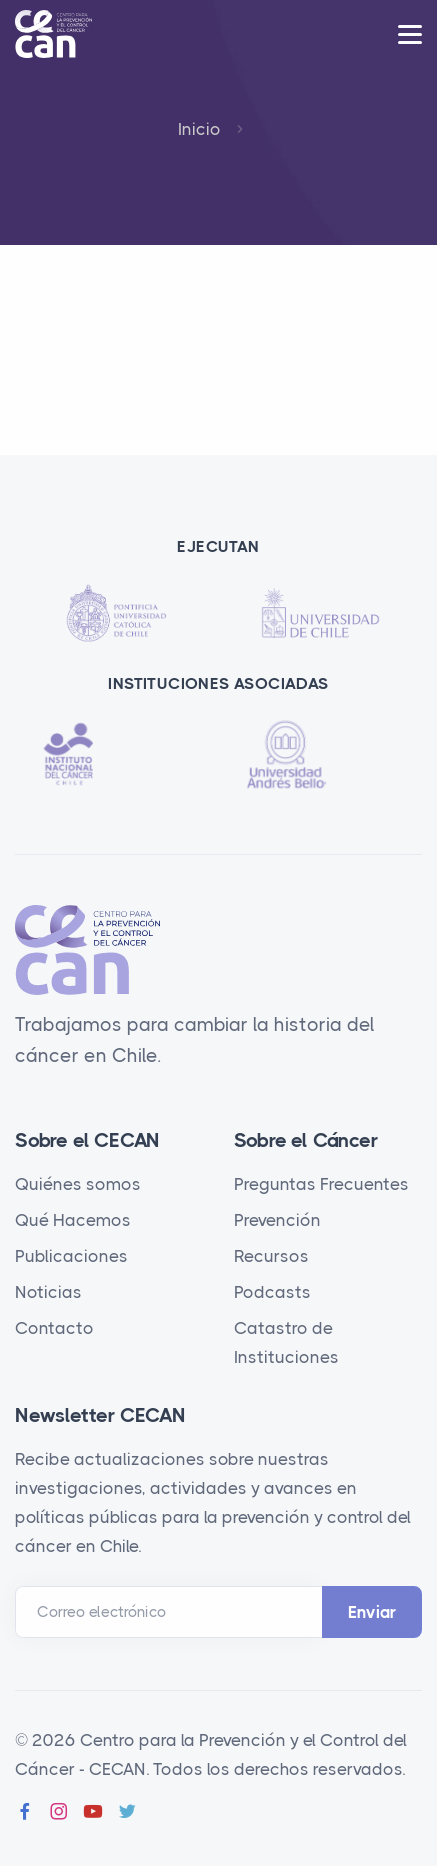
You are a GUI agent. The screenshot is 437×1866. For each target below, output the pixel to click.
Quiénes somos (78, 1184)
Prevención (277, 1220)
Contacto (54, 1328)
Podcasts (272, 1292)
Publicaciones (71, 1256)
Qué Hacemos (73, 1220)
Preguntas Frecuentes (321, 1184)
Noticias (48, 1292)
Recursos (271, 1256)
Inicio (199, 129)
